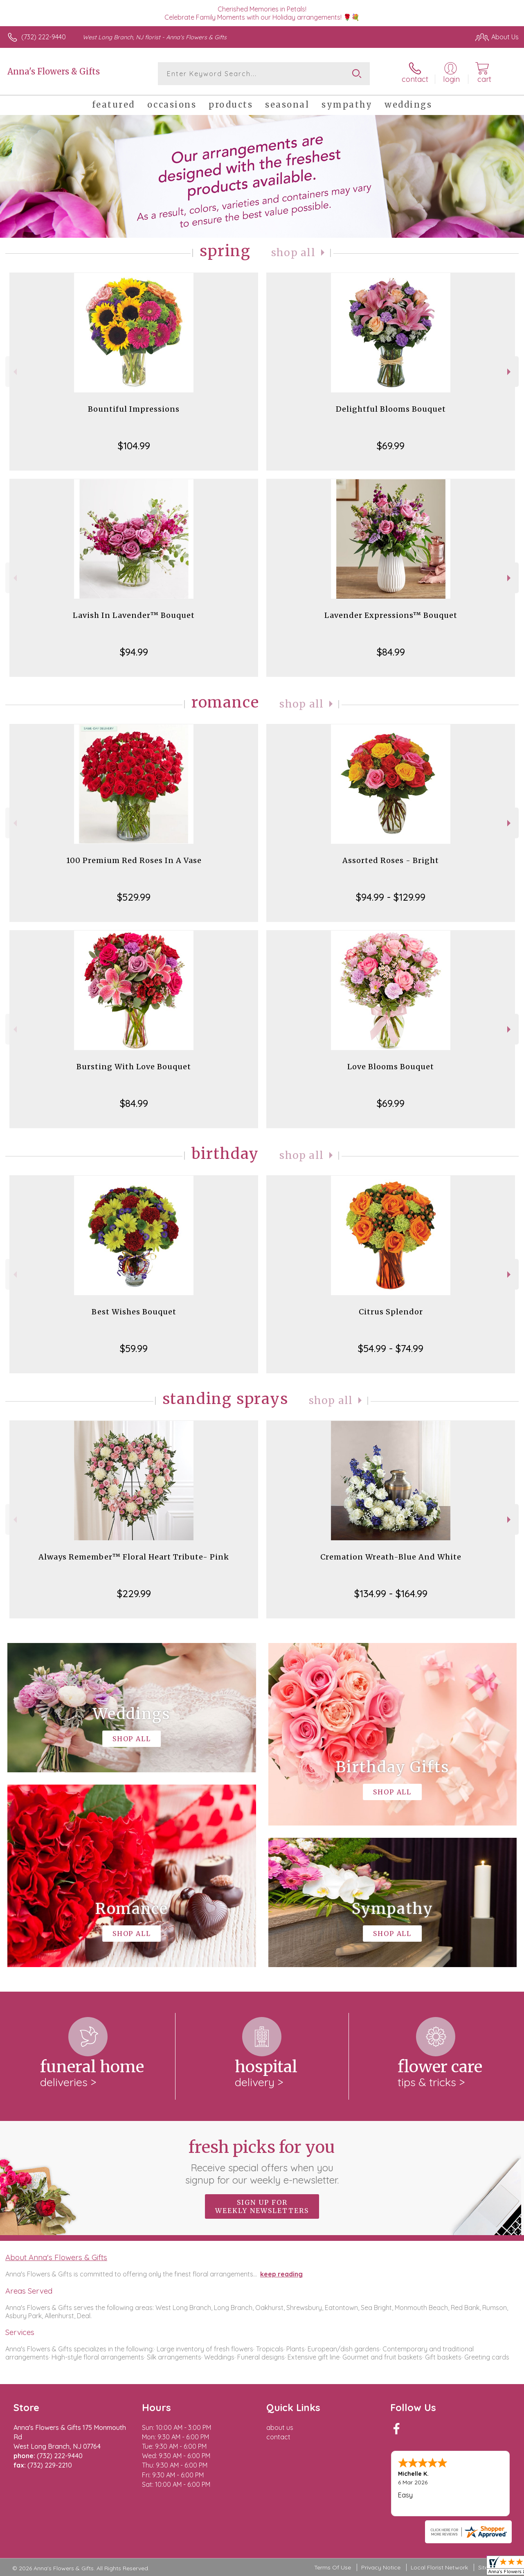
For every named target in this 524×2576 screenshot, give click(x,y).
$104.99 (134, 445)
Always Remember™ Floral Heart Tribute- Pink (133, 1557)
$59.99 (134, 1348)
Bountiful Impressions (134, 409)
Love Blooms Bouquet (390, 1066)
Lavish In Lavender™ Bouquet (134, 615)
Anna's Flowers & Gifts (53, 71)
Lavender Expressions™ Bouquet (390, 615)
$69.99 (391, 445)
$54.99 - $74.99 (390, 1348)
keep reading (281, 2274)
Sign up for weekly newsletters (262, 2206)
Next (510, 371)
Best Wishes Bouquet (134, 1311)
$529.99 (134, 897)
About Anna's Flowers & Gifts (56, 2257)
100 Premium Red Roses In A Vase (134, 860)
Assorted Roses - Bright (390, 860)
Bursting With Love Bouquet (133, 1066)
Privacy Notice (380, 2567)
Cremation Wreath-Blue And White (390, 1557)
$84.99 (391, 652)
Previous (14, 371)
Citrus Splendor (391, 1311)
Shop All (293, 252)
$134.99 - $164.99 (390, 1593)
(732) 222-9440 (43, 37)
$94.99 (134, 652)
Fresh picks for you (262, 2161)
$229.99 (134, 1593)
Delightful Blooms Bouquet (391, 409)
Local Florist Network (439, 2567)
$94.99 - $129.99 (390, 897)
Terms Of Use (332, 2567)
